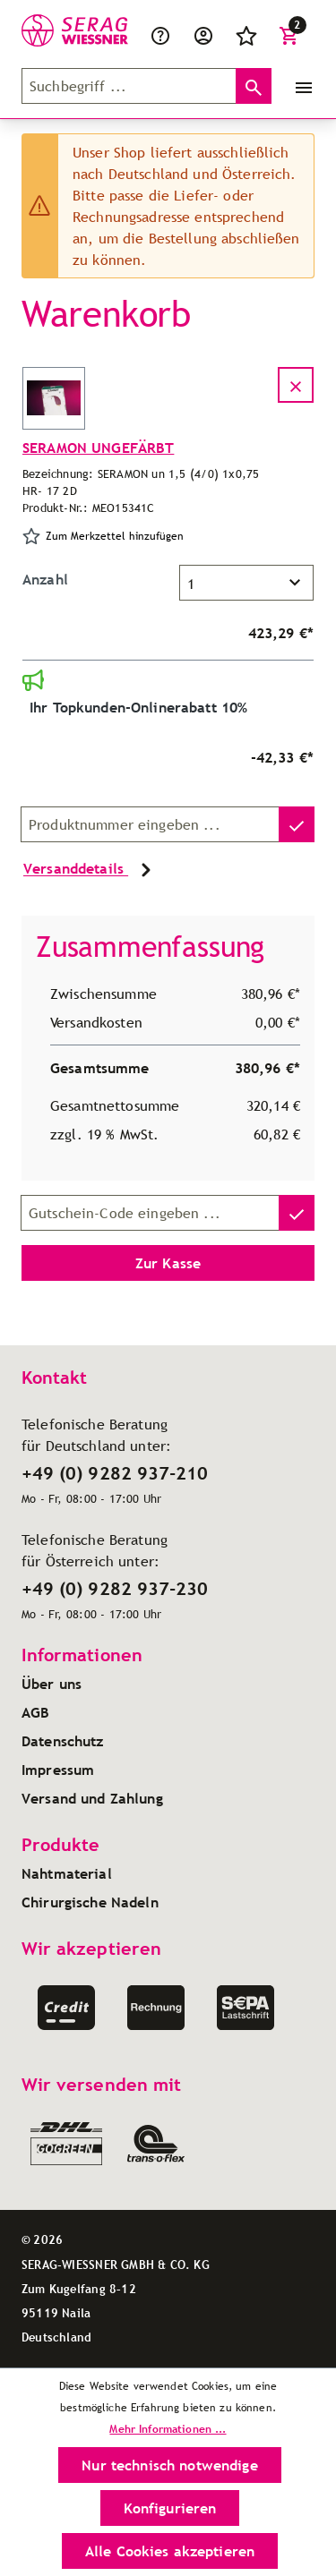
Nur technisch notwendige (169, 2465)
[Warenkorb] (289, 34)
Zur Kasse (168, 1263)
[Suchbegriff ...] (129, 86)
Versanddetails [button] (90, 870)
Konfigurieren (170, 2508)
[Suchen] (253, 86)
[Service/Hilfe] (164, 34)
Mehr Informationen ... (167, 2428)
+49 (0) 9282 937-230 (115, 1588)
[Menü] (300, 86)
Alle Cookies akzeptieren (169, 2551)
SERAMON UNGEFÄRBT (98, 447)
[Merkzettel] (246, 34)
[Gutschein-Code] (150, 1213)
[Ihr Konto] (203, 34)
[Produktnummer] (150, 824)
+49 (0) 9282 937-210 (115, 1473)
